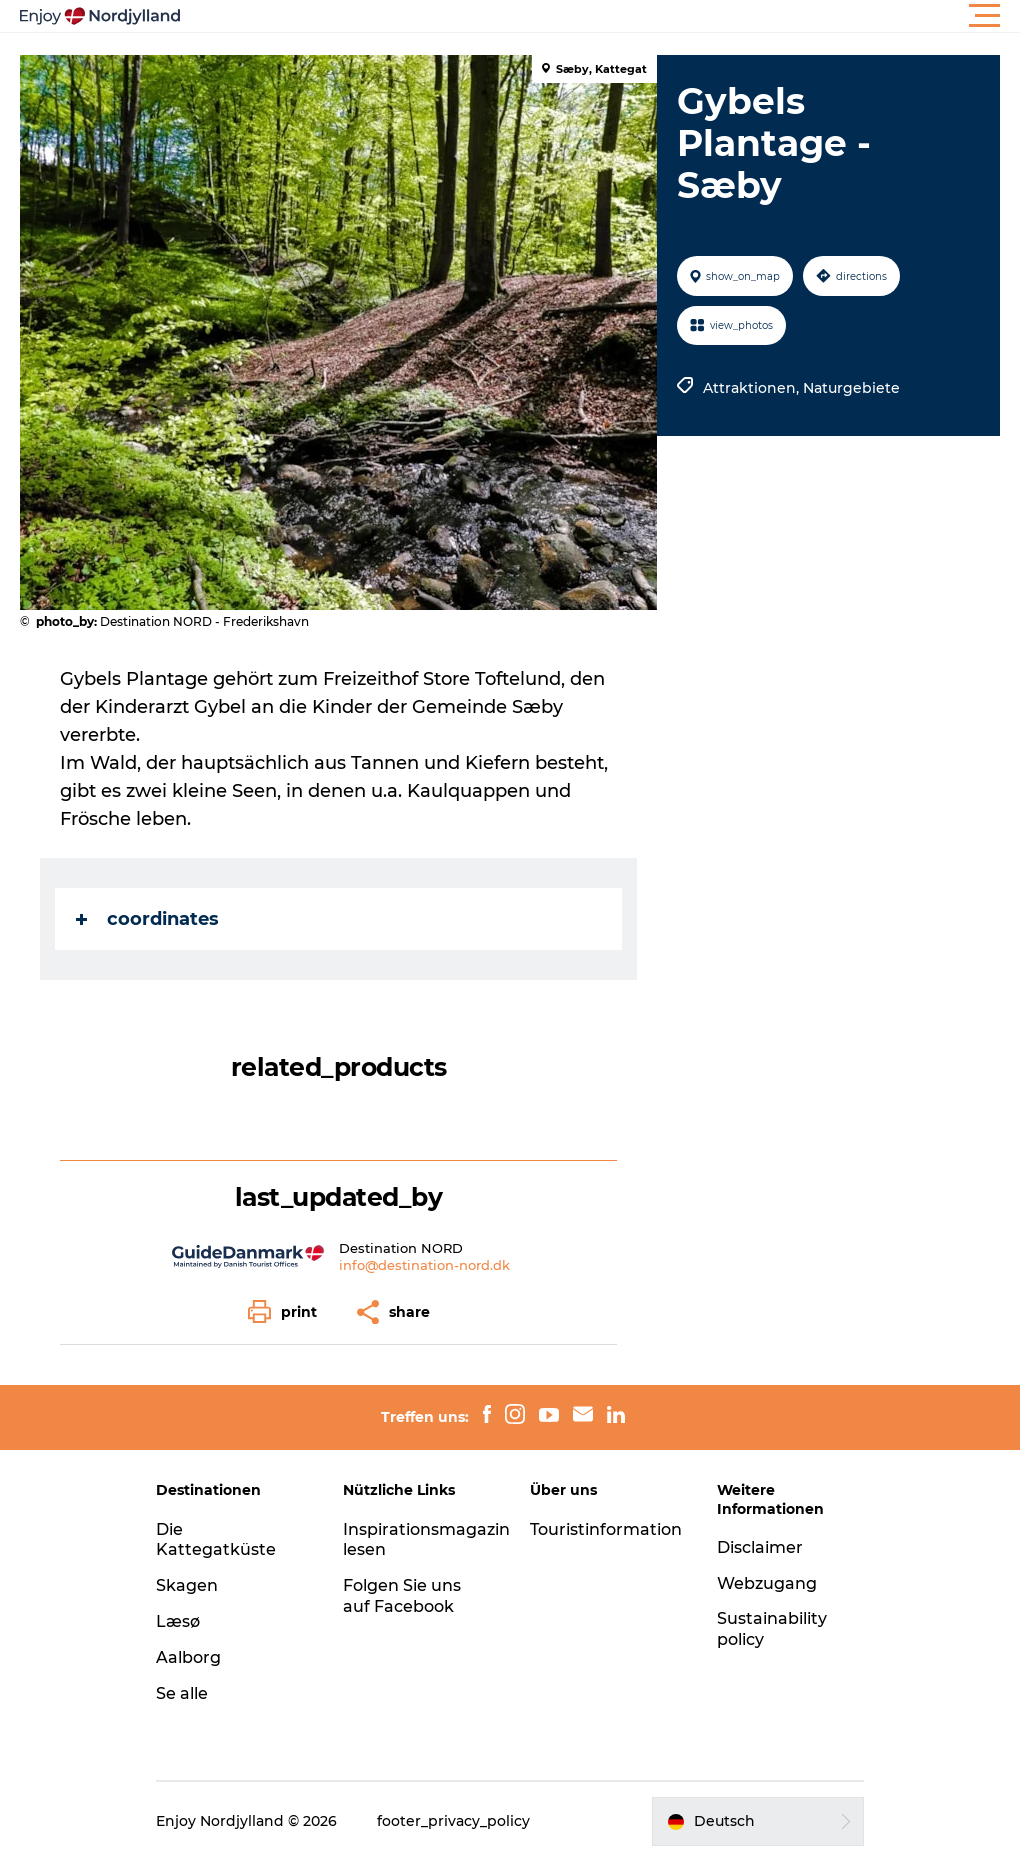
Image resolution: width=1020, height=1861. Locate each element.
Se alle (182, 1693)
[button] (600, 16)
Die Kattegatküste (216, 1540)
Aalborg (188, 1657)
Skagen (187, 1585)
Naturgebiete (851, 388)
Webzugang (767, 1583)
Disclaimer (760, 1547)
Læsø (178, 1621)
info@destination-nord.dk (424, 1265)
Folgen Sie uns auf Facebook (402, 1596)
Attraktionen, (753, 388)
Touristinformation (606, 1529)
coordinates (147, 919)
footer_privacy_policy (453, 1821)
